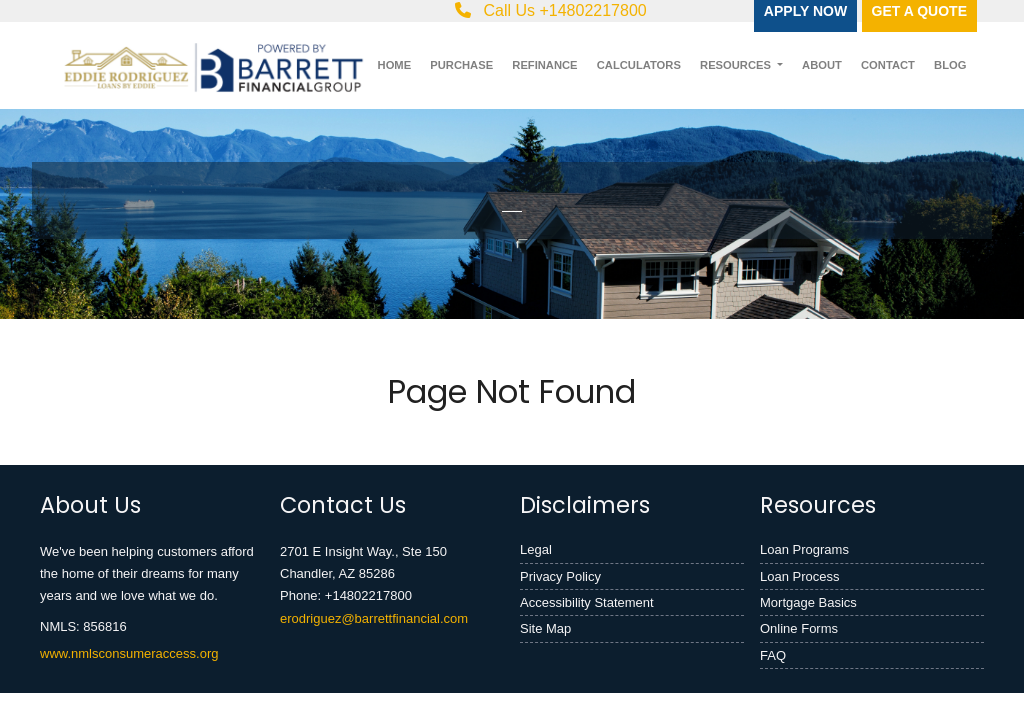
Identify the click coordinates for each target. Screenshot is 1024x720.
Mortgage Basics (808, 602)
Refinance (544, 65)
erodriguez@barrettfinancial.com (374, 618)
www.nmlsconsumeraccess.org (129, 653)
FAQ (773, 655)
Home (395, 65)
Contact (888, 65)
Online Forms (799, 628)
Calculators (639, 65)
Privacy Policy (560, 576)
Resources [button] (737, 65)
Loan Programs (804, 549)
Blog (950, 65)
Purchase (461, 65)
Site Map (545, 628)
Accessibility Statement (587, 602)
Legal (536, 549)
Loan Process (800, 576)
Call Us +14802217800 (551, 10)
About (822, 65)
